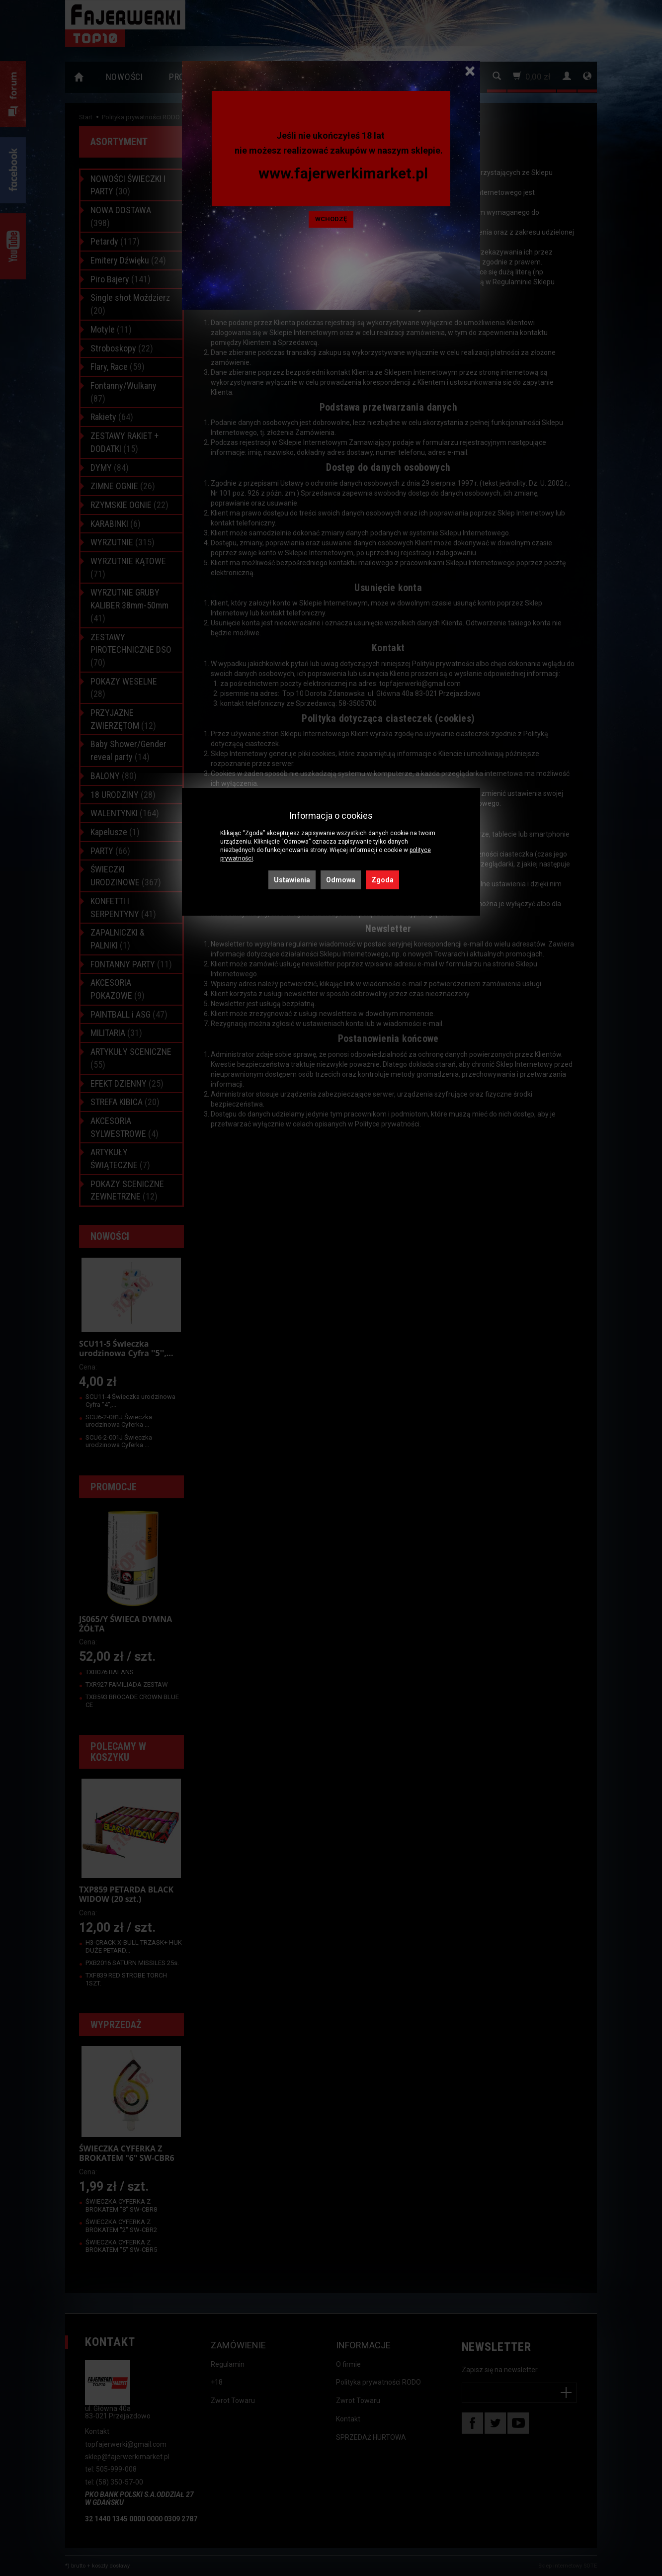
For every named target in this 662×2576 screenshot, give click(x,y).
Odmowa (340, 880)
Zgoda (382, 880)
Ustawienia (292, 880)
